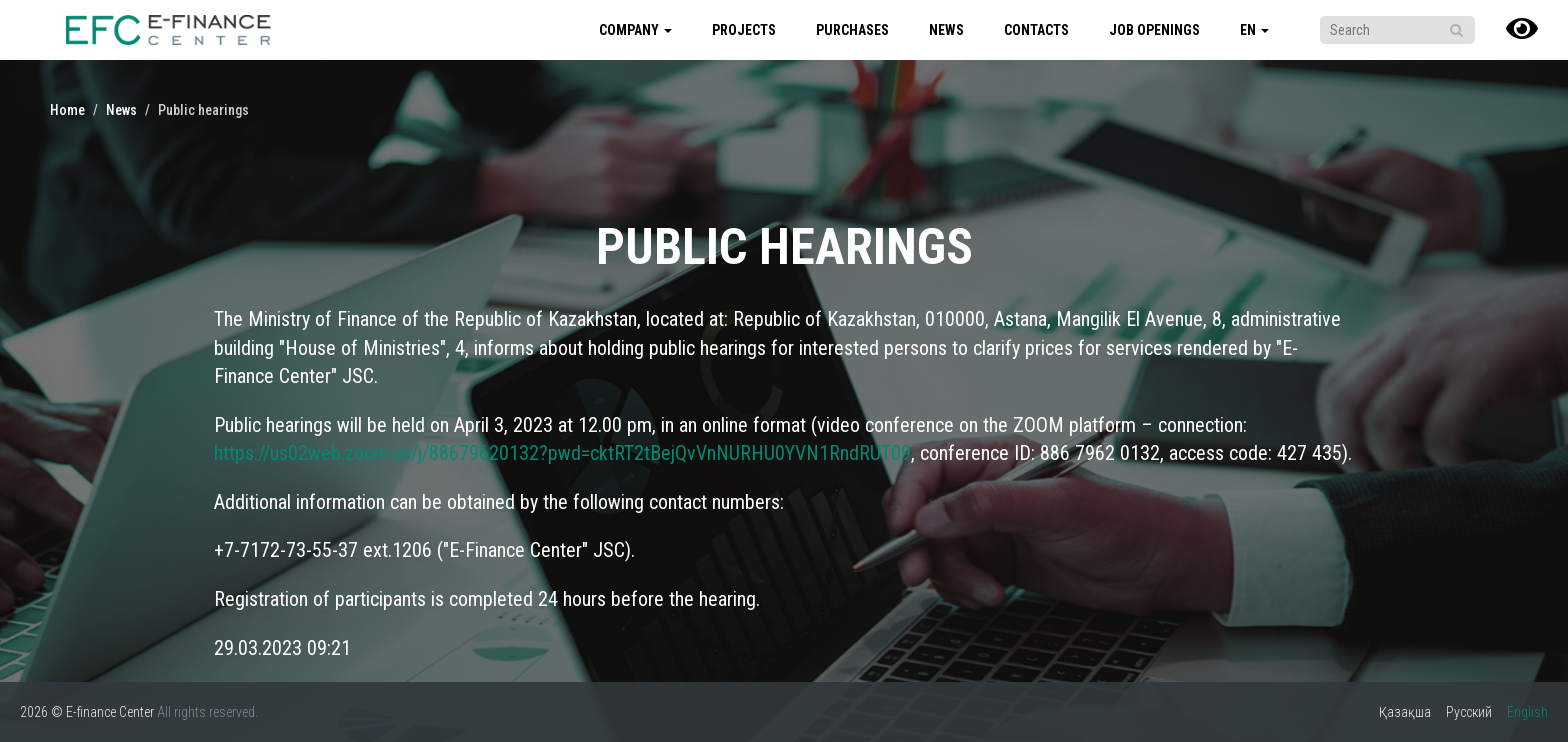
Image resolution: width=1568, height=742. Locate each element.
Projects (744, 30)
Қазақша (1405, 712)
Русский (1469, 712)
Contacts (1036, 30)
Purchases (852, 30)
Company (635, 30)
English (1527, 712)
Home (67, 110)
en (1254, 30)
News (946, 30)
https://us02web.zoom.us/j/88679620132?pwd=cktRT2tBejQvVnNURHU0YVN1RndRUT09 (562, 453)
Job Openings (1154, 30)
